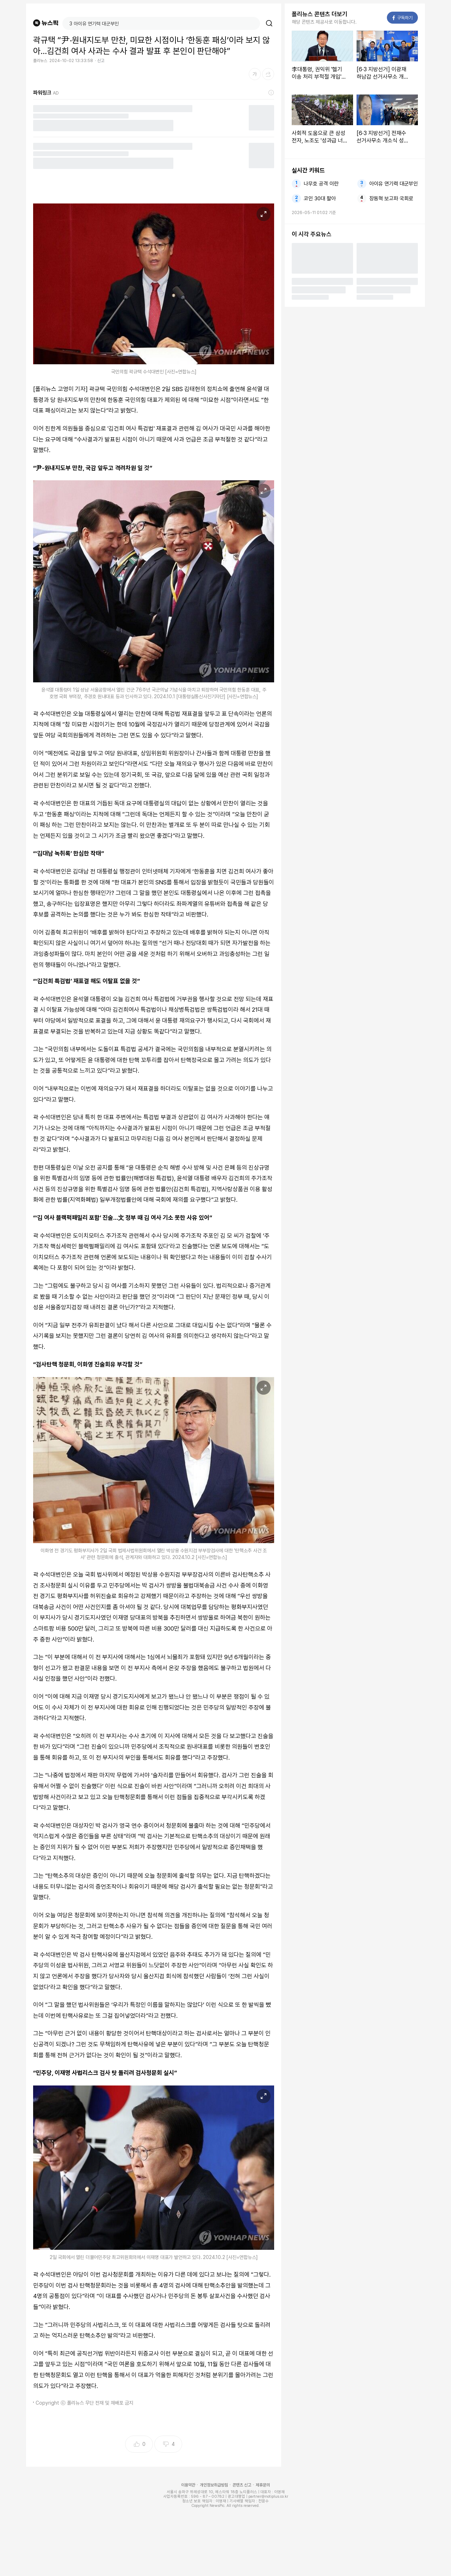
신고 (100, 60)
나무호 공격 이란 (321, 184)
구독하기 (403, 17)
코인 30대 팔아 (320, 198)
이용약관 (188, 2485)
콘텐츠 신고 (242, 2485)
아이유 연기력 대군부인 (393, 184)
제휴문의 (263, 2485)
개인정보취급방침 (214, 2485)
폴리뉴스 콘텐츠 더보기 (319, 14)
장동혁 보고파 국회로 (391, 198)
